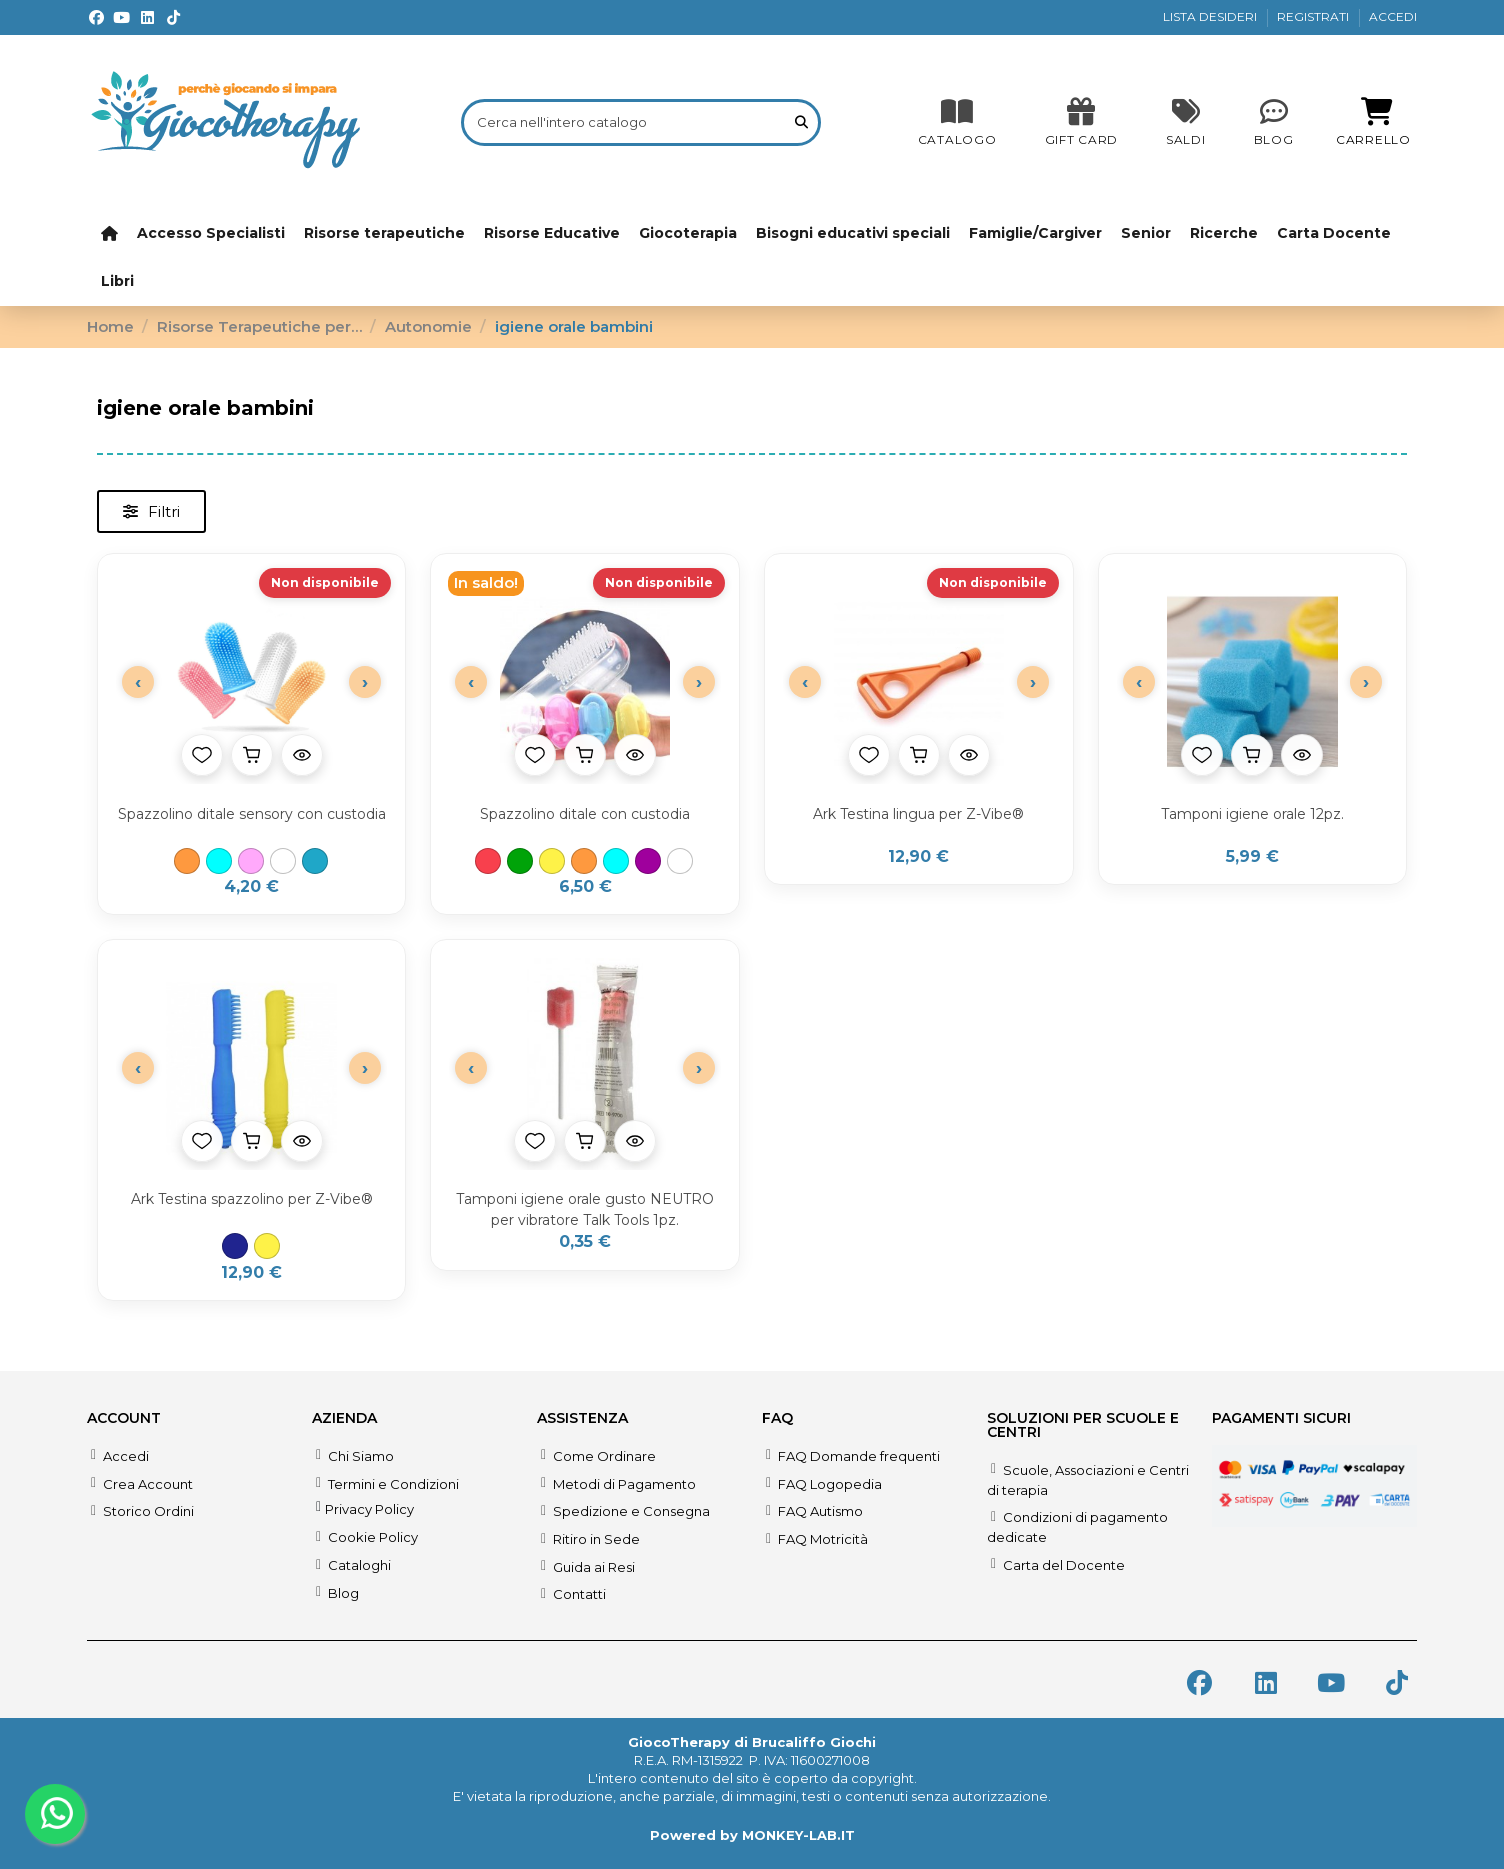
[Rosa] (251, 861)
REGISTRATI (1314, 16)
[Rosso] (488, 861)
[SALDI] (1081, 122)
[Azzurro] (219, 861)
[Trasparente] (283, 861)
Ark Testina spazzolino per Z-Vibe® (252, 1199)
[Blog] (1274, 122)
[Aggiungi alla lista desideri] (202, 755)
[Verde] (520, 861)
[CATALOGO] (957, 122)
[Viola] (648, 861)
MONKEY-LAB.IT (798, 1835)
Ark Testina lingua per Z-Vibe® (918, 814)
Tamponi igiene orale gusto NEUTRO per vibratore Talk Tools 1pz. (585, 1209)
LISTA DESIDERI (1211, 16)
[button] (151, 511)
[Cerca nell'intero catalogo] (801, 122)
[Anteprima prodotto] (302, 755)
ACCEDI (1393, 16)
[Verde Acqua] (315, 861)
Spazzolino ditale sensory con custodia (252, 814)
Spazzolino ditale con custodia (585, 814)
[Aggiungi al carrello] (252, 755)
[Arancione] (187, 861)
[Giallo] (552, 861)
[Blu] (235, 1246)
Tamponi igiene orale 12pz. (1252, 814)
